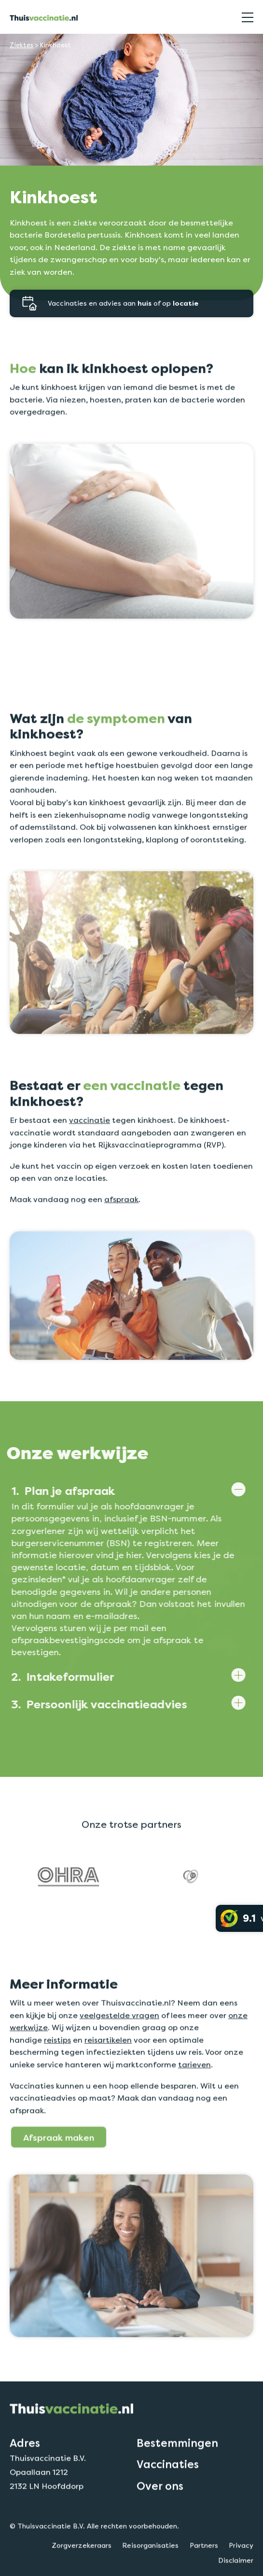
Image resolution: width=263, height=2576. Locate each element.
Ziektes (21, 45)
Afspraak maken (58, 2182)
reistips (57, 2085)
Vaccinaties (168, 2509)
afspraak (121, 1244)
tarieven (194, 2109)
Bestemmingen (177, 2487)
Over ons (160, 2530)
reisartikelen (108, 2085)
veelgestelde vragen (119, 2060)
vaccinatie (89, 1165)
